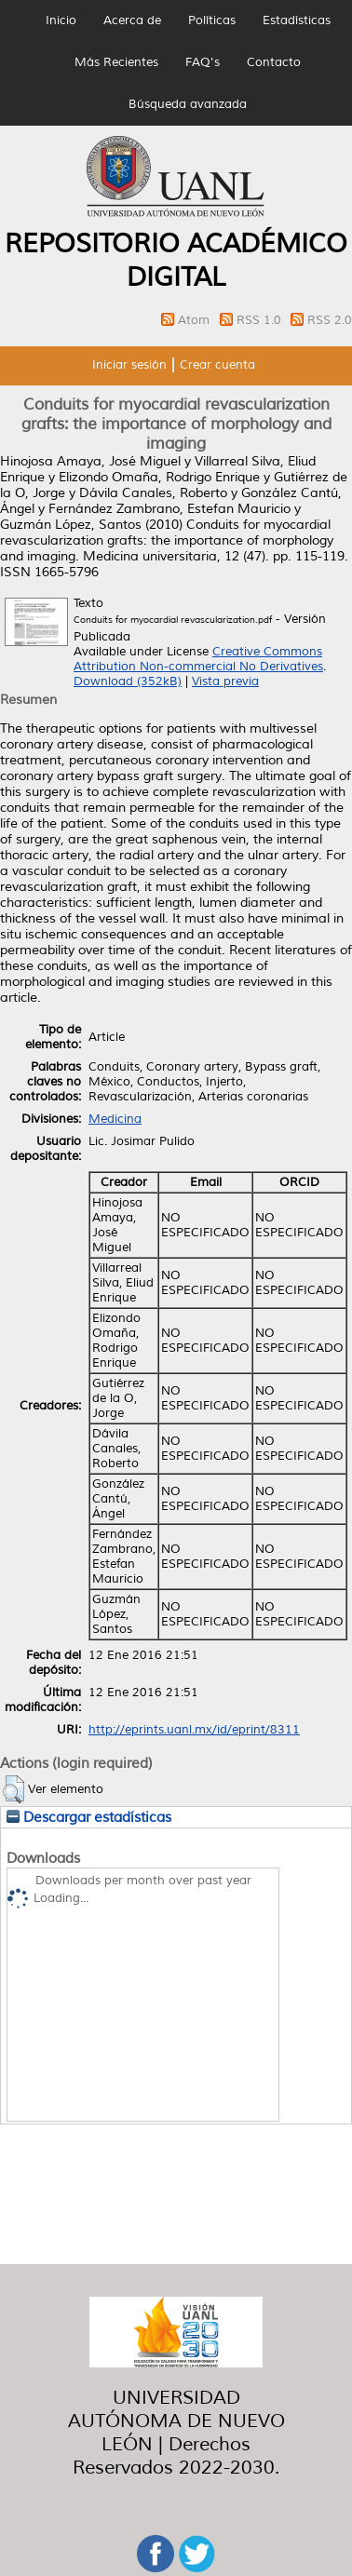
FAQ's (202, 62)
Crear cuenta (217, 364)
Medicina (115, 1119)
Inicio (61, 20)
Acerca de (132, 20)
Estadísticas (297, 20)
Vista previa (225, 681)
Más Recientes (116, 62)
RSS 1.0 (261, 320)
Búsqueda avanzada (188, 104)
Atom (195, 320)
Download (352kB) (128, 681)
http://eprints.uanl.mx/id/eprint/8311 (194, 1729)
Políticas (212, 20)
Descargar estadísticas (89, 1817)
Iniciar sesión (129, 364)
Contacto (274, 62)
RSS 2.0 (329, 320)
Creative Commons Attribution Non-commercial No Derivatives (198, 659)
